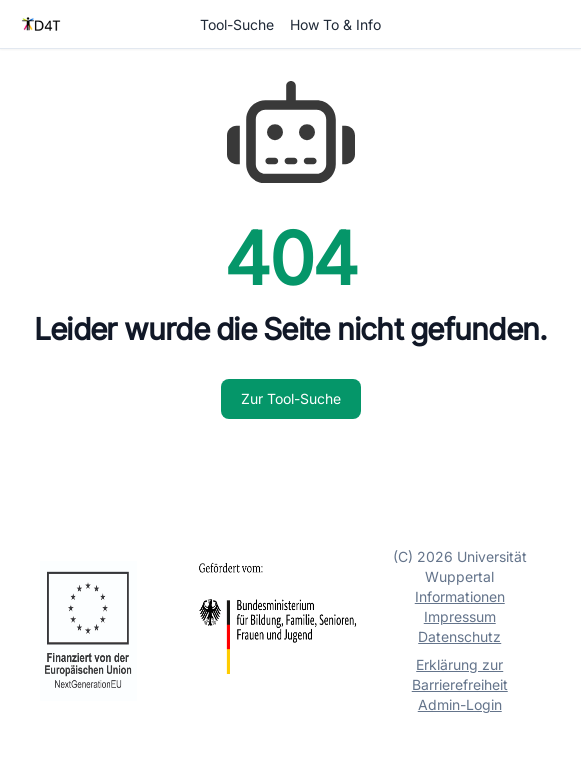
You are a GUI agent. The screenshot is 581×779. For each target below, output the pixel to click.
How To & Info (335, 24)
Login (544, 24)
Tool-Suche (237, 24)
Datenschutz (459, 636)
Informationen (460, 596)
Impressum (460, 616)
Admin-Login (460, 704)
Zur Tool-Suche (291, 398)
